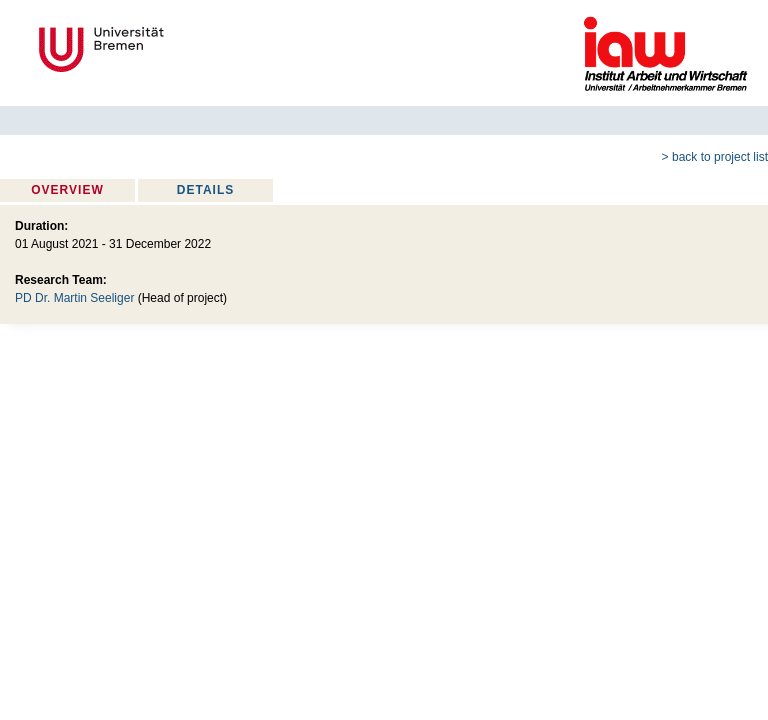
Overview (67, 190)
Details (205, 190)
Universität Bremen (168, 49)
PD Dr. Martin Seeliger (74, 298)
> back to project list (715, 157)
